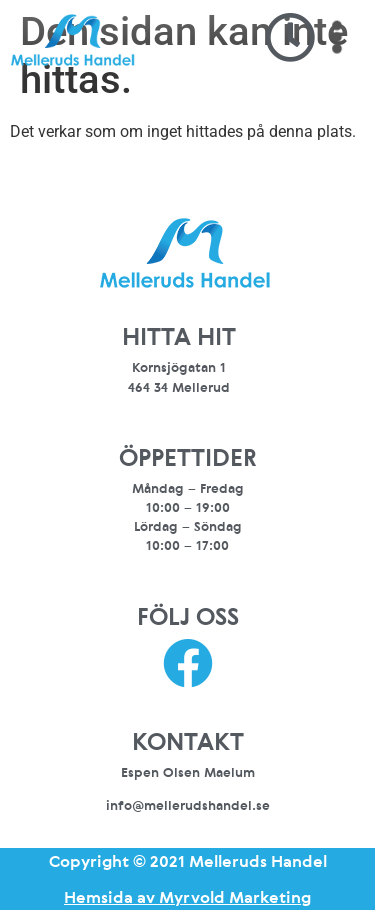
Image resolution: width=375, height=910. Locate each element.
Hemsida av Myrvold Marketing (187, 897)
